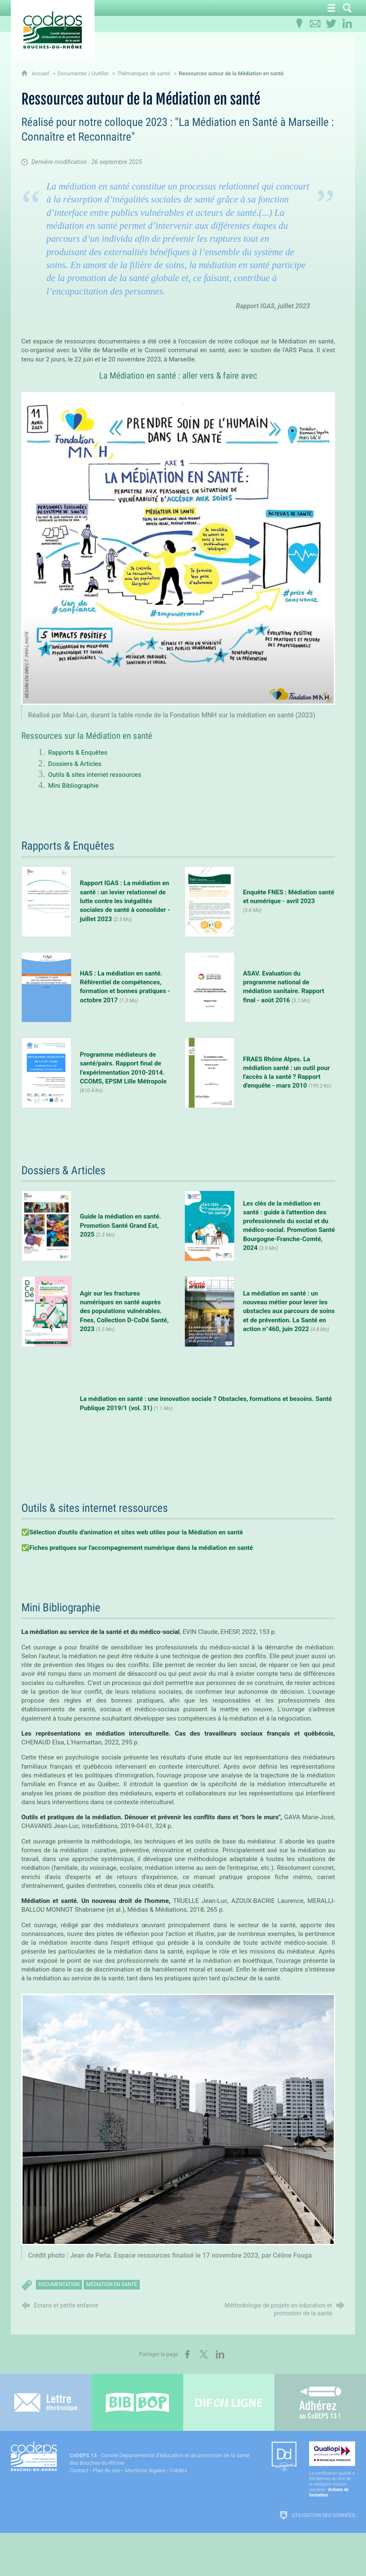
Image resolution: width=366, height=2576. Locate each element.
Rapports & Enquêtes (77, 752)
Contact (78, 2471)
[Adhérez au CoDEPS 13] (320, 2402)
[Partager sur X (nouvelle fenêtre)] (204, 2354)
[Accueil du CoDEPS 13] (53, 30)
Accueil (41, 73)
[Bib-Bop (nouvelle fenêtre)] (137, 2402)
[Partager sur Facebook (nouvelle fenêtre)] (187, 2354)
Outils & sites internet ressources (94, 774)
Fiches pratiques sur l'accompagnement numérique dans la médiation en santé (141, 1548)
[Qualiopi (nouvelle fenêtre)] (332, 2470)
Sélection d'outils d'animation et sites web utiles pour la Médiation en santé (136, 1532)
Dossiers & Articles (75, 764)
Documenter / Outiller (83, 73)
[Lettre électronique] (46, 2402)
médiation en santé (111, 2284)
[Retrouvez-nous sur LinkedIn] (347, 24)
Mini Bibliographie (73, 785)
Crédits (178, 2471)
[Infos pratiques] (299, 24)
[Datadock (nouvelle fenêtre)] (284, 2457)
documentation (58, 2284)
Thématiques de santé (143, 73)
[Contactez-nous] (315, 24)
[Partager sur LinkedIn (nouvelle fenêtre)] (220, 2354)
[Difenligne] (229, 2402)
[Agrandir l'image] (178, 548)
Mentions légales (145, 2471)
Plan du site (107, 2471)
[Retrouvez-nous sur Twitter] (331, 24)
